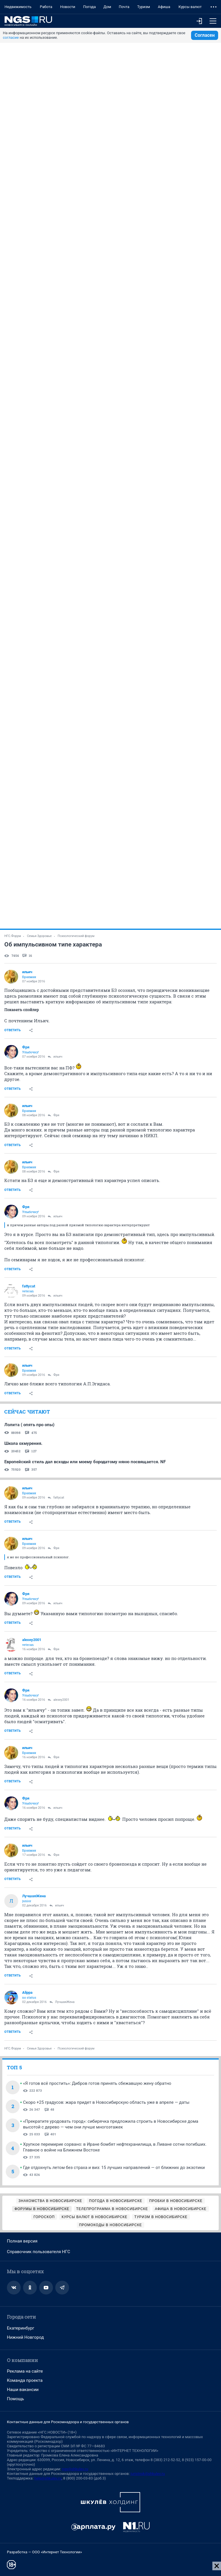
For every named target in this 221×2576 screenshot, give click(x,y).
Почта (124, 7)
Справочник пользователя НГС (38, 2251)
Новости (67, 7)
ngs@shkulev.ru (75, 2469)
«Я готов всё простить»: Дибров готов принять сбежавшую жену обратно (97, 2083)
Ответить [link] (12, 1030)
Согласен (205, 35)
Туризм (143, 7)
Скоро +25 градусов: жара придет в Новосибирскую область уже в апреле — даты (106, 2102)
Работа (46, 7)
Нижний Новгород (25, 2337)
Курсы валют (190, 7)
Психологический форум (76, 936)
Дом (107, 7)
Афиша (164, 7)
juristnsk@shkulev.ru (148, 2473)
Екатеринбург (20, 2328)
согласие (11, 37)
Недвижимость (18, 7)
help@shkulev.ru (47, 2478)
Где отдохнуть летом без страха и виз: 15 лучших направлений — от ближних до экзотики (114, 2167)
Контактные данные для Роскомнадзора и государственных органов (68, 2422)
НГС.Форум (12, 936)
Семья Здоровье (39, 936)
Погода (89, 7)
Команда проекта (25, 2380)
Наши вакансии (23, 2389)
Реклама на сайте (25, 2371)
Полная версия (22, 2241)
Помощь (15, 2398)
